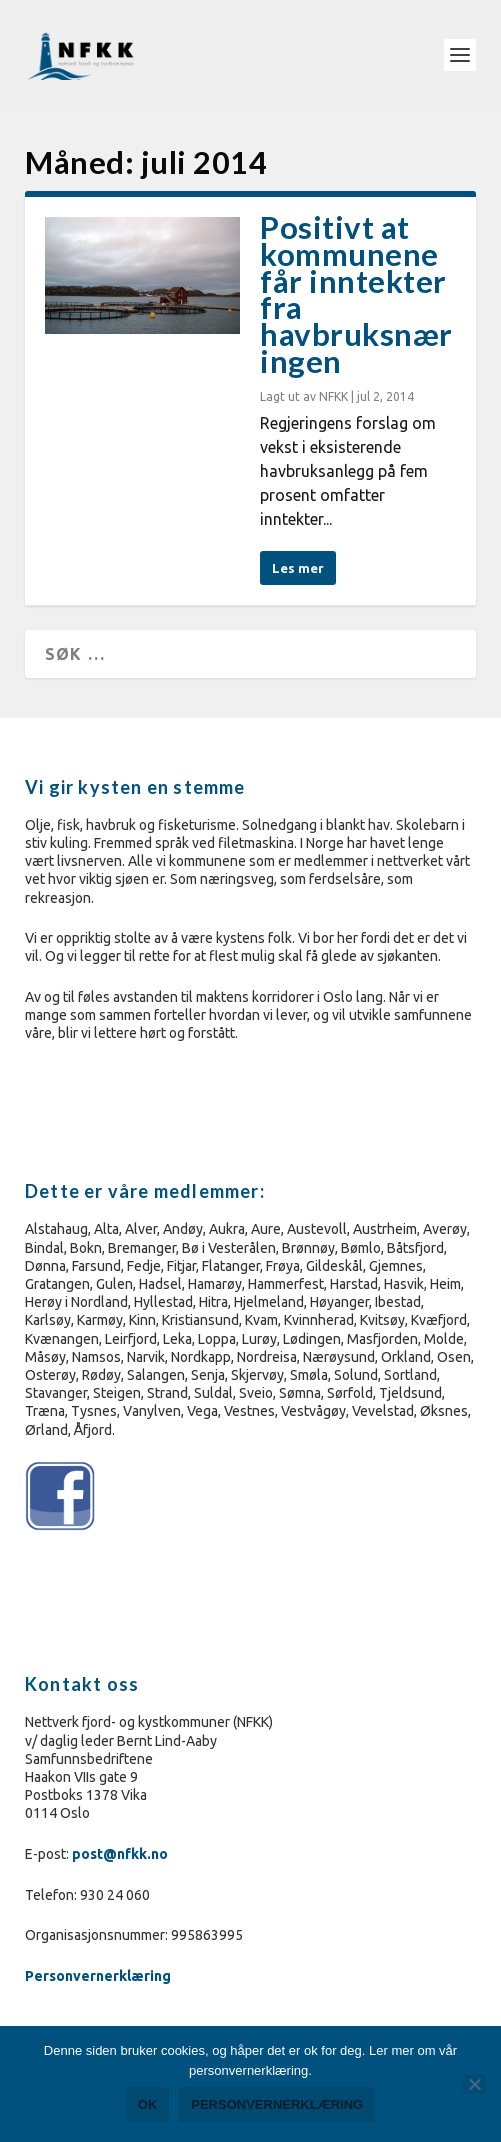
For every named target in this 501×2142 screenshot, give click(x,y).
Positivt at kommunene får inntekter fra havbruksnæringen (356, 294)
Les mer (298, 568)
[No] (474, 2084)
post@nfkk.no (120, 1854)
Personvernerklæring (99, 1976)
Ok (148, 2104)
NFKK (333, 396)
